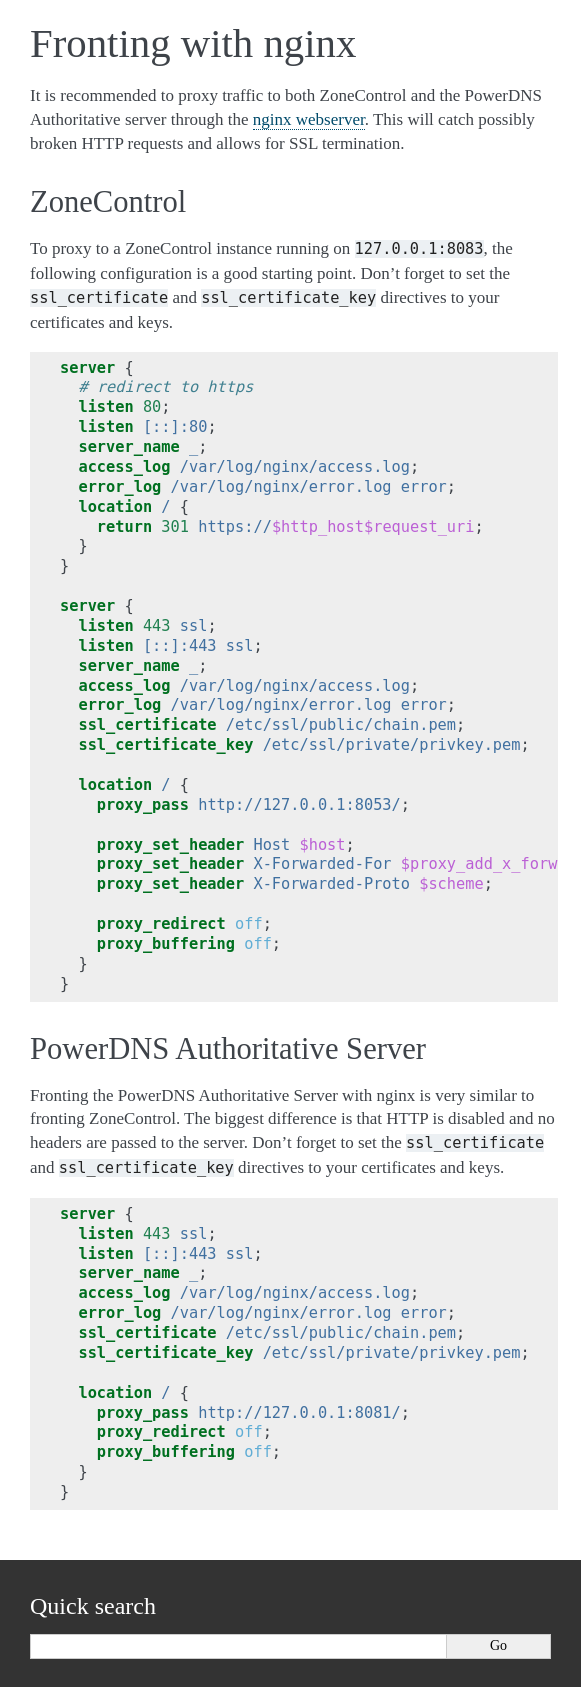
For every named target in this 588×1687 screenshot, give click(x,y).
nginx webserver (309, 119)
